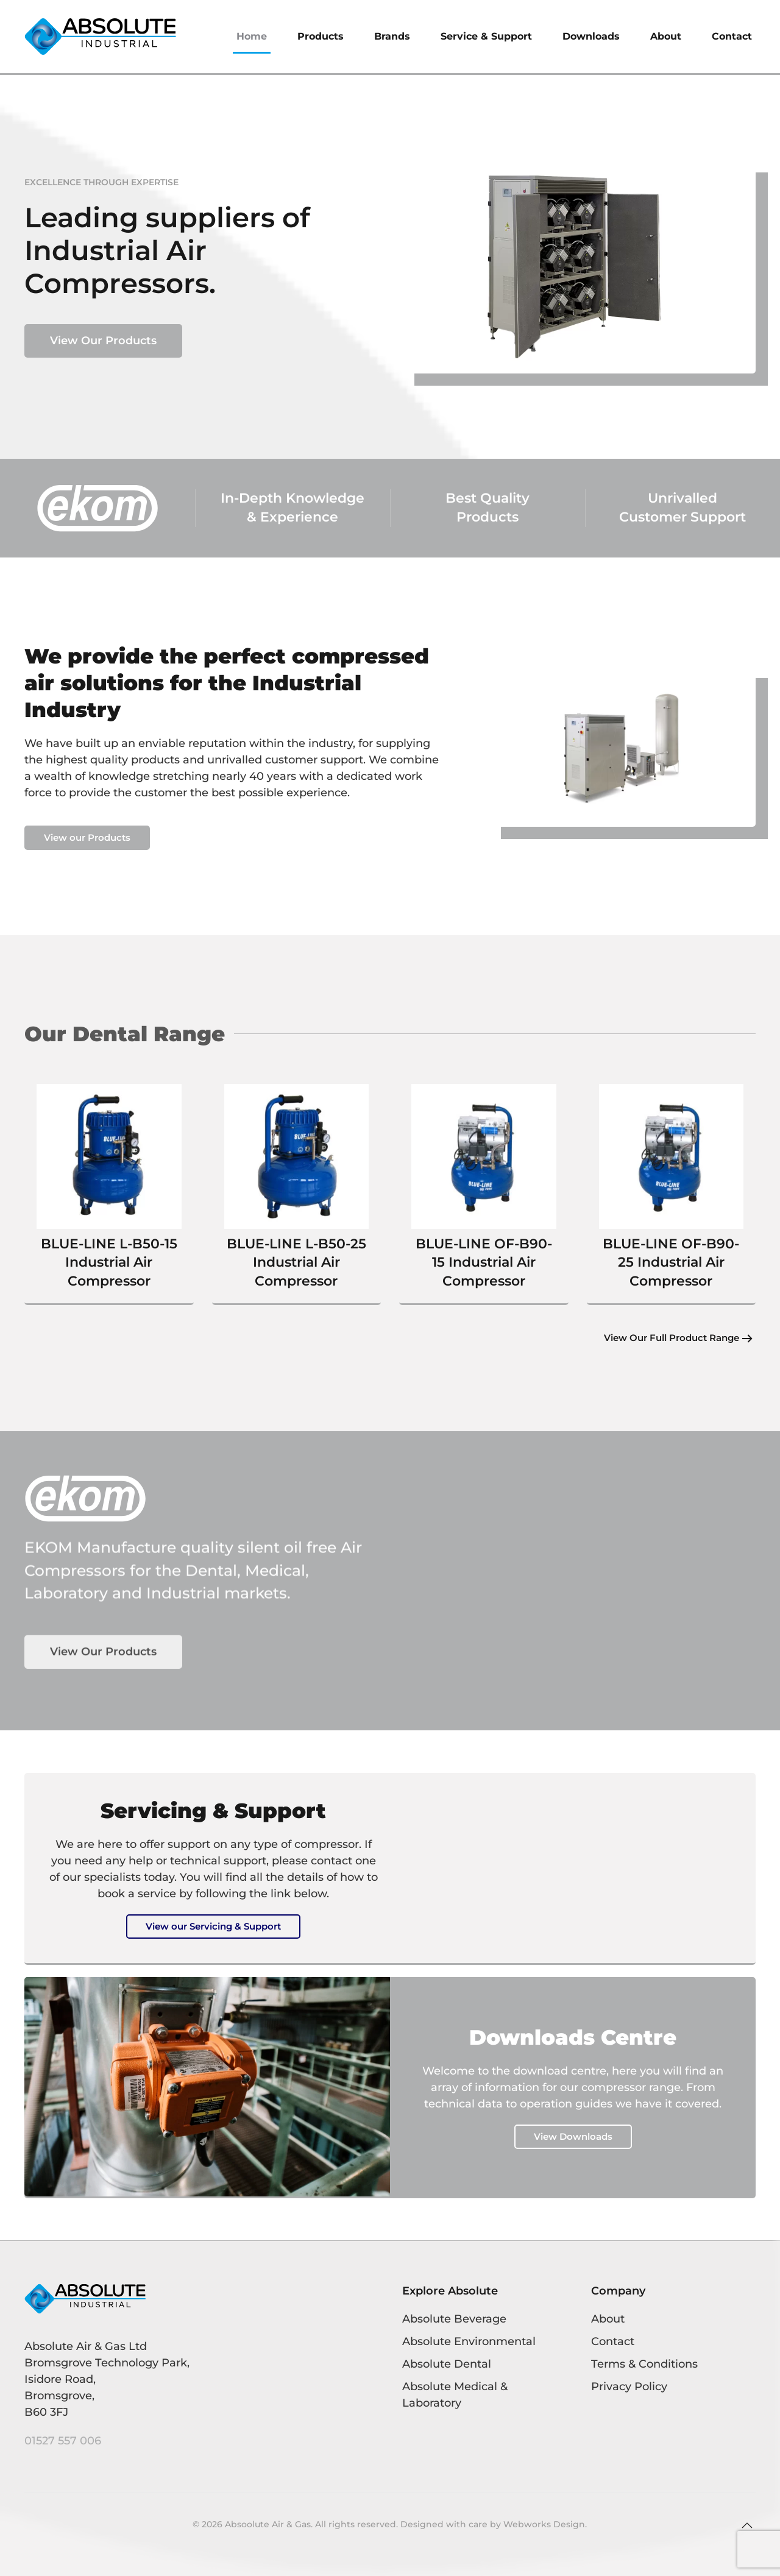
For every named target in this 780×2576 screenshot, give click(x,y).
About (665, 36)
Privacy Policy (629, 2386)
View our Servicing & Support (213, 1926)
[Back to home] (100, 36)
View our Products (87, 837)
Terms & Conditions (644, 2364)
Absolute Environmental (469, 2341)
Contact (732, 36)
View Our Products (103, 340)
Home (251, 36)
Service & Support (486, 36)
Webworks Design (544, 2524)
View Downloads (573, 2136)
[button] (747, 2525)
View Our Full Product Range (668, 1337)
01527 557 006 (62, 2440)
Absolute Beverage (454, 2319)
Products (320, 36)
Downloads (591, 36)
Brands (392, 36)
